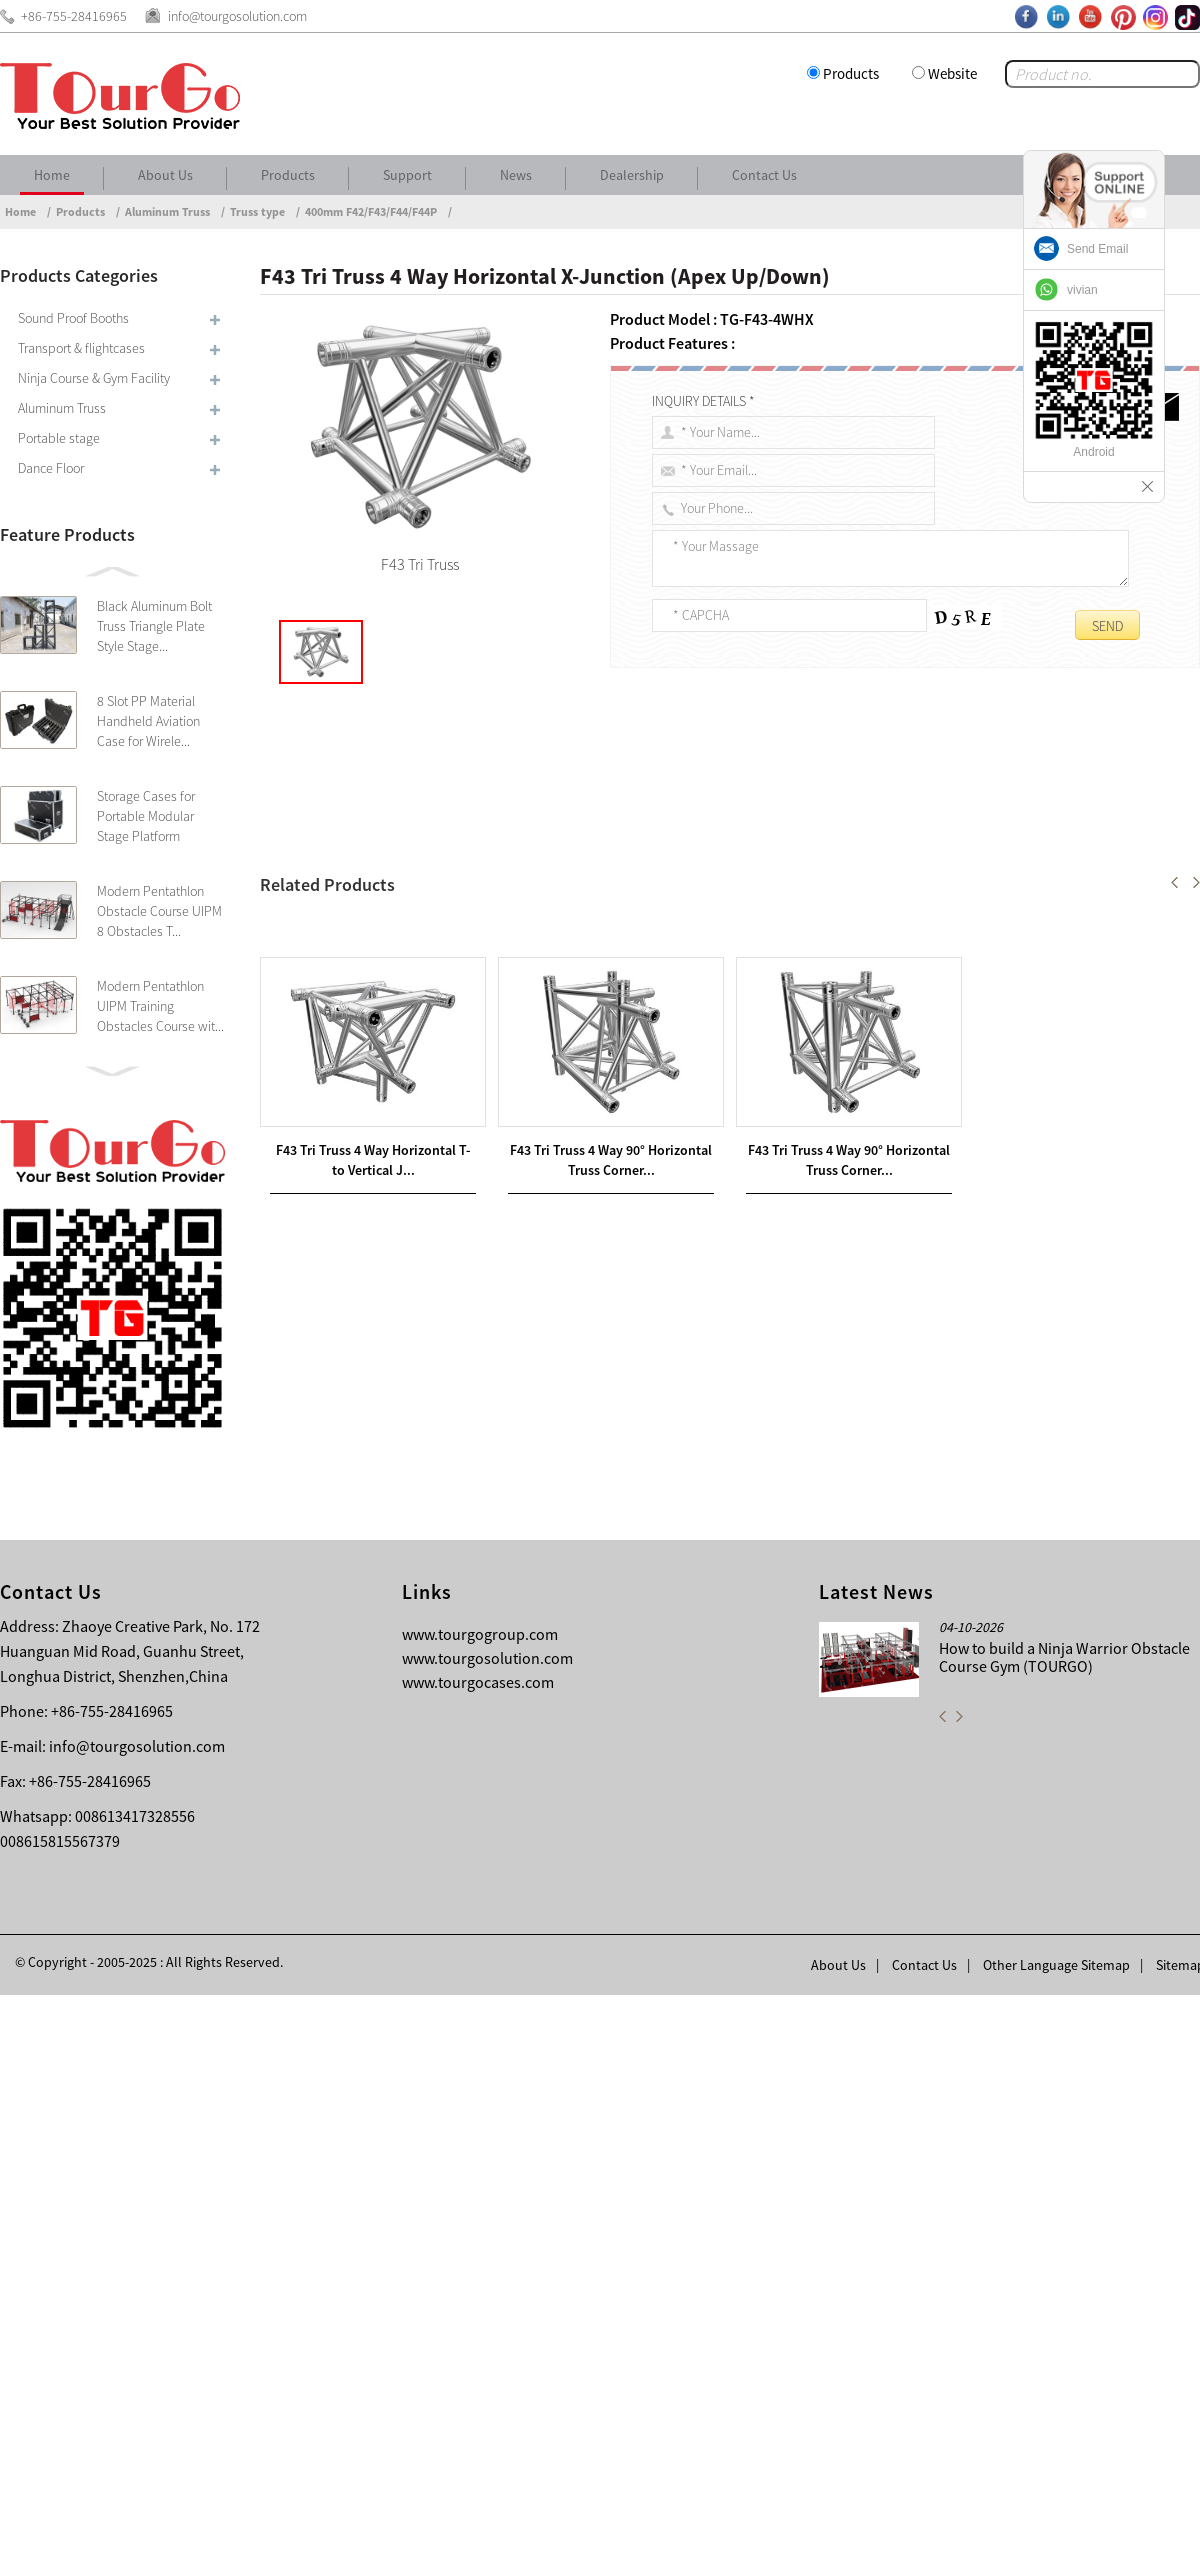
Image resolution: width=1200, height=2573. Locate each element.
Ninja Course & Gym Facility (94, 378)
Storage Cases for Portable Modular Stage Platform (146, 816)
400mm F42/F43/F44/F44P (371, 211)
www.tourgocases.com (478, 2260)
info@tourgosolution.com (137, 2324)
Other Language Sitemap (1056, 2543)
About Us (165, 175)
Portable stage (59, 438)
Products (851, 73)
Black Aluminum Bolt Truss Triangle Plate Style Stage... (154, 626)
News (516, 175)
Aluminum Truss (167, 211)
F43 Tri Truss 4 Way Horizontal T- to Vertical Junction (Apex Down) (515, 1615)
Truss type (257, 211)
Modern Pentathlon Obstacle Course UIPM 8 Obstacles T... (159, 911)
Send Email (1097, 249)
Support (407, 175)
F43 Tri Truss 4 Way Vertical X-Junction (418, 1639)
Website (952, 73)
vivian (1082, 290)
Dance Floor (51, 468)
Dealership (632, 175)
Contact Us (764, 175)
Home (52, 175)
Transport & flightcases (81, 348)
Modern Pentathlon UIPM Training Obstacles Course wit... (160, 1006)
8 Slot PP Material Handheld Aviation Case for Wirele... (148, 721)
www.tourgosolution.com (487, 2236)
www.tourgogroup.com (480, 2212)
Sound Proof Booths (73, 318)
